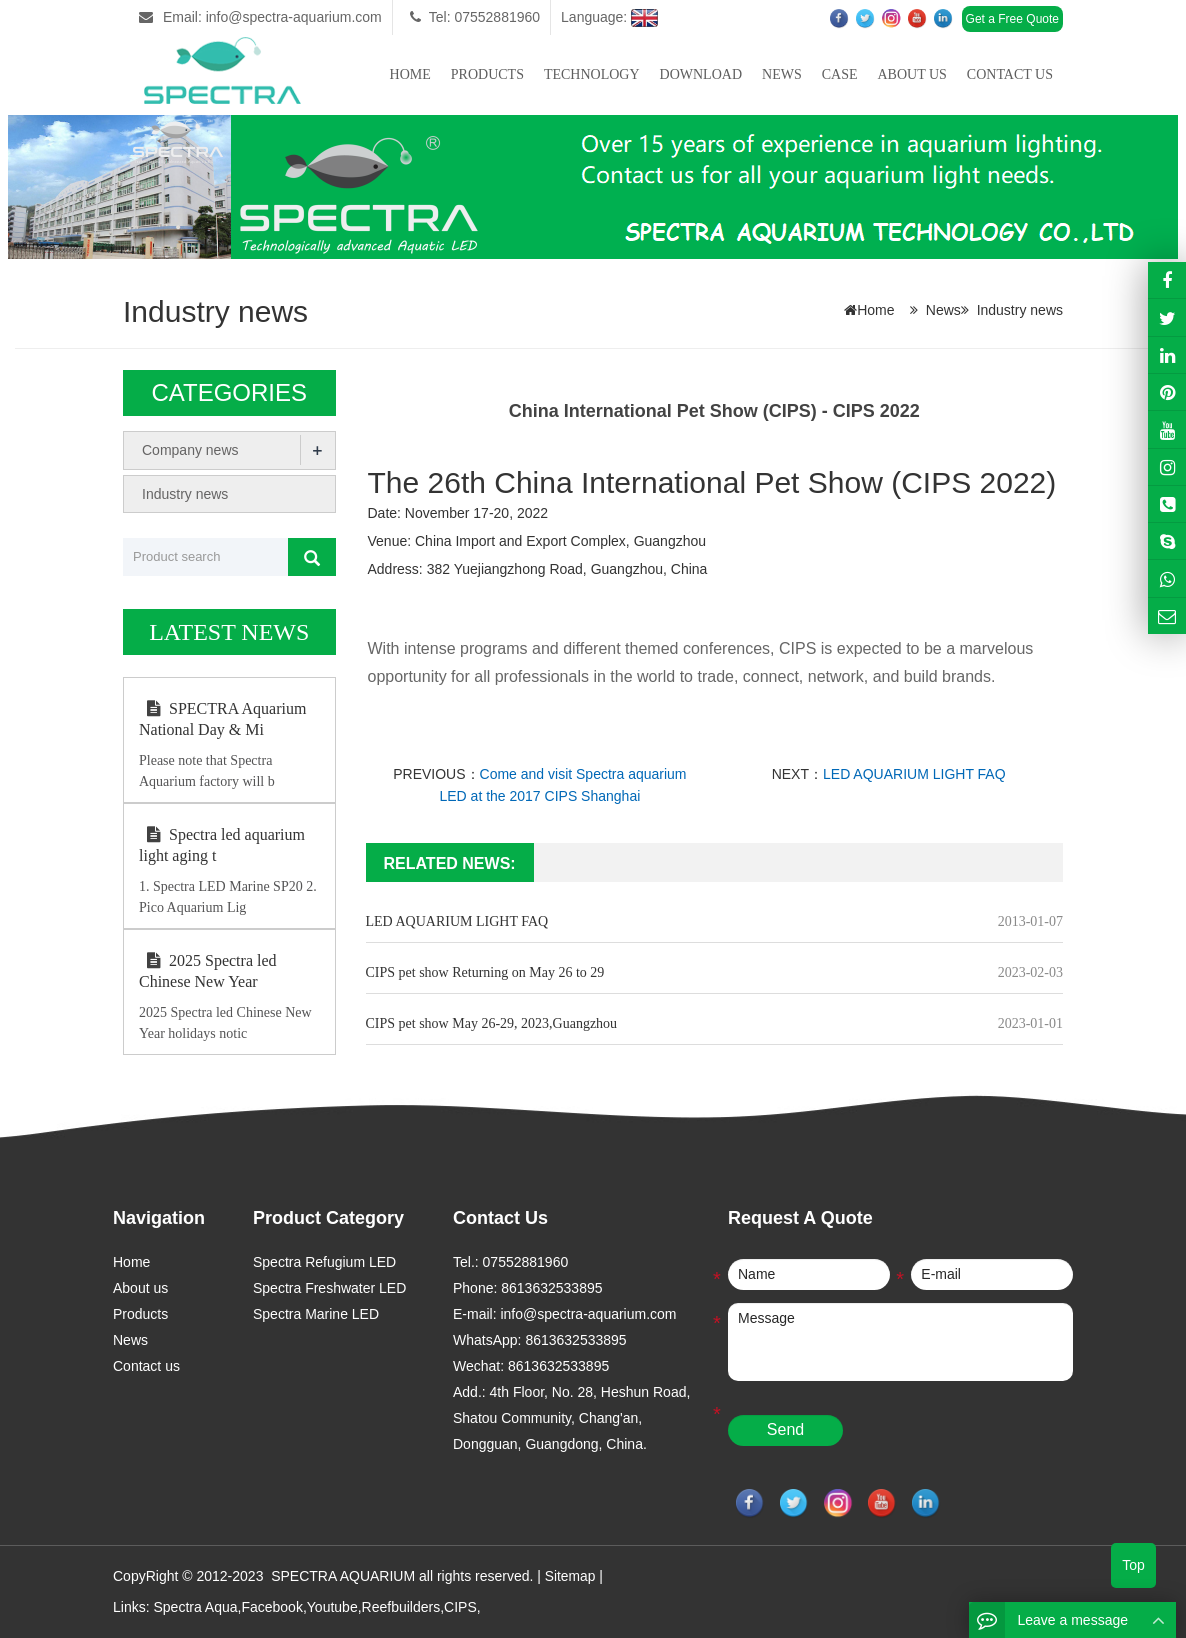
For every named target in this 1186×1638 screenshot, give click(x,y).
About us (911, 74)
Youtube (332, 1606)
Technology (592, 74)
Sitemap (570, 1576)
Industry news (1020, 310)
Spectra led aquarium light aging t (222, 845)
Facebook (271, 1606)
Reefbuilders (401, 1606)
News (782, 74)
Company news (190, 450)
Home (410, 74)
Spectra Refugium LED (324, 1262)
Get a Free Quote (1012, 19)
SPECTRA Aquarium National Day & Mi (222, 719)
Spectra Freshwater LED (329, 1288)
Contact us (1010, 74)
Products (487, 74)
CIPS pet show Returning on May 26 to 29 (485, 972)
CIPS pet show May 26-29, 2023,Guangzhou (492, 1023)
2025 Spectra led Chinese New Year (208, 971)
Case (840, 74)
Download (701, 74)
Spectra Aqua (195, 1606)
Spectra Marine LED (316, 1314)
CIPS (460, 1606)
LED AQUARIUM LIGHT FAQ (914, 774)
